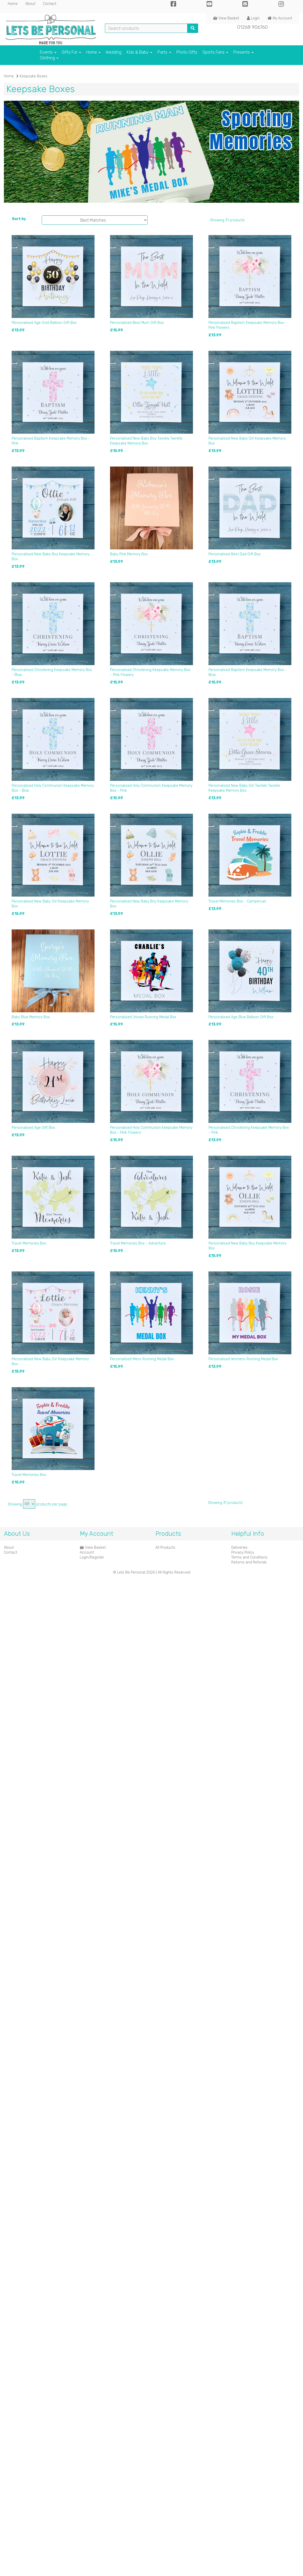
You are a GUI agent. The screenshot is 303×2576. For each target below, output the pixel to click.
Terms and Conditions (249, 1557)
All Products (165, 1547)
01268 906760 (252, 27)
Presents (243, 52)
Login (253, 18)
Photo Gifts (186, 52)
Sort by (19, 219)
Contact (49, 4)
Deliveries (239, 1547)
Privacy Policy (242, 1552)
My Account (280, 18)
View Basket (226, 18)
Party (164, 52)
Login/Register (92, 1557)
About (30, 4)
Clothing (49, 57)
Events (48, 52)
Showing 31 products (227, 220)
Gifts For (71, 52)
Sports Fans (215, 52)
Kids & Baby (139, 52)
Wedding (113, 52)
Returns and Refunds (249, 1562)
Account (87, 1552)
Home (13, 4)
